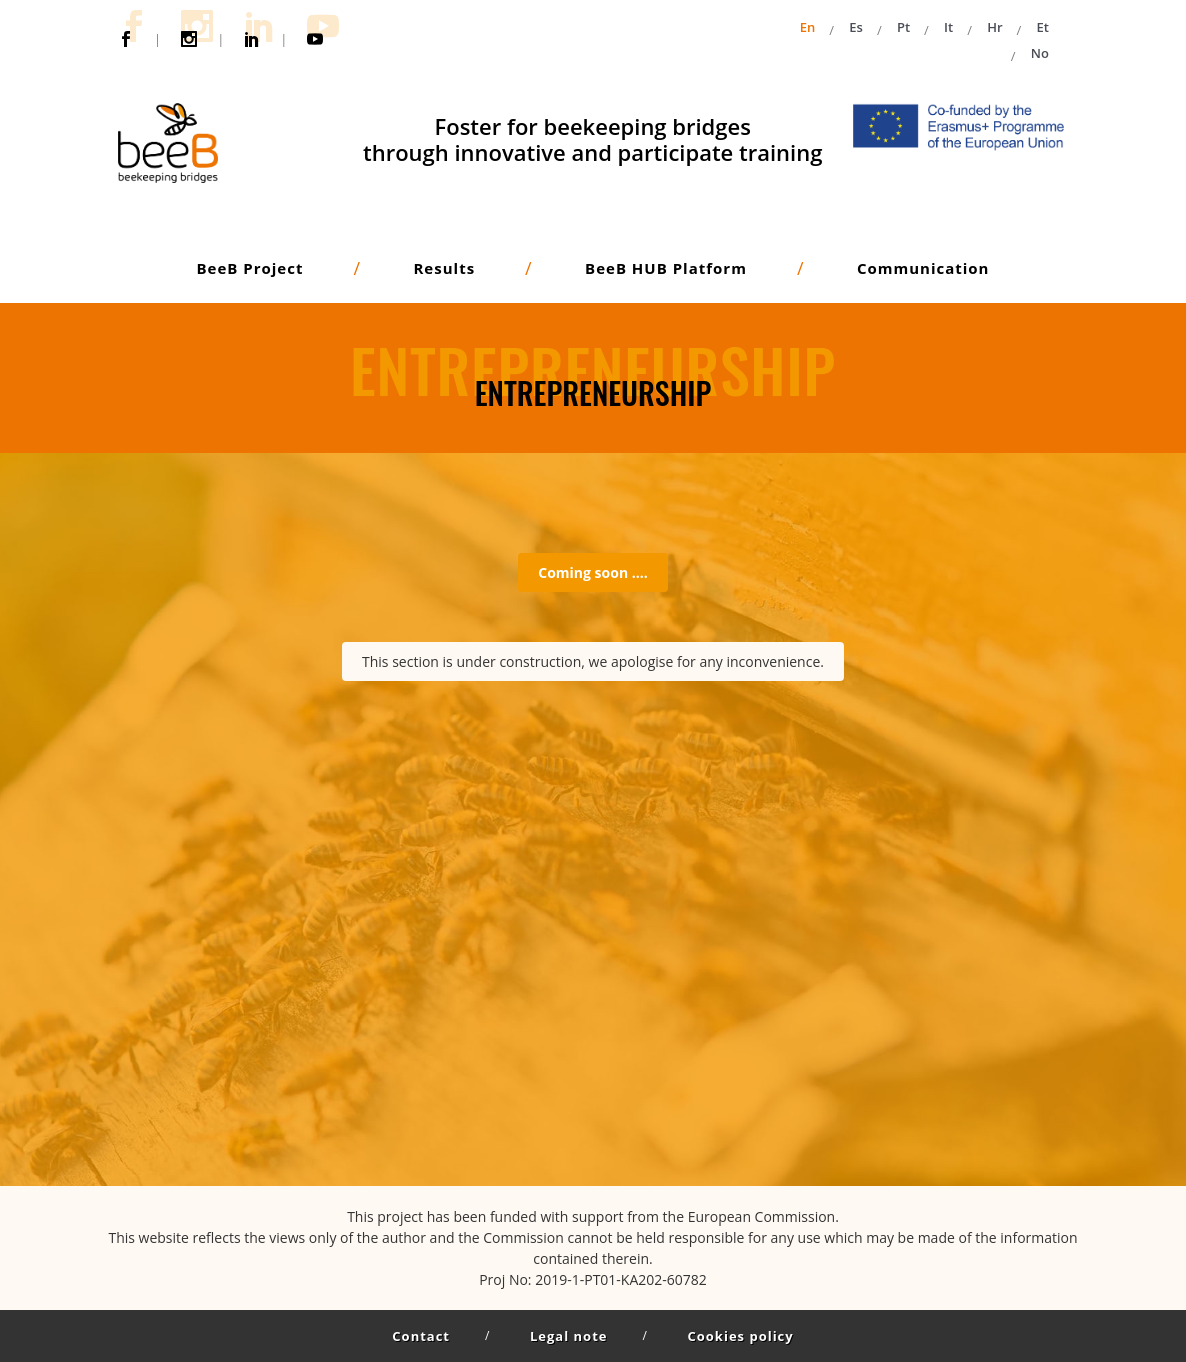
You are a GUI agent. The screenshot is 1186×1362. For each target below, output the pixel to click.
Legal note (568, 1336)
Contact (421, 1336)
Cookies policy (740, 1336)
